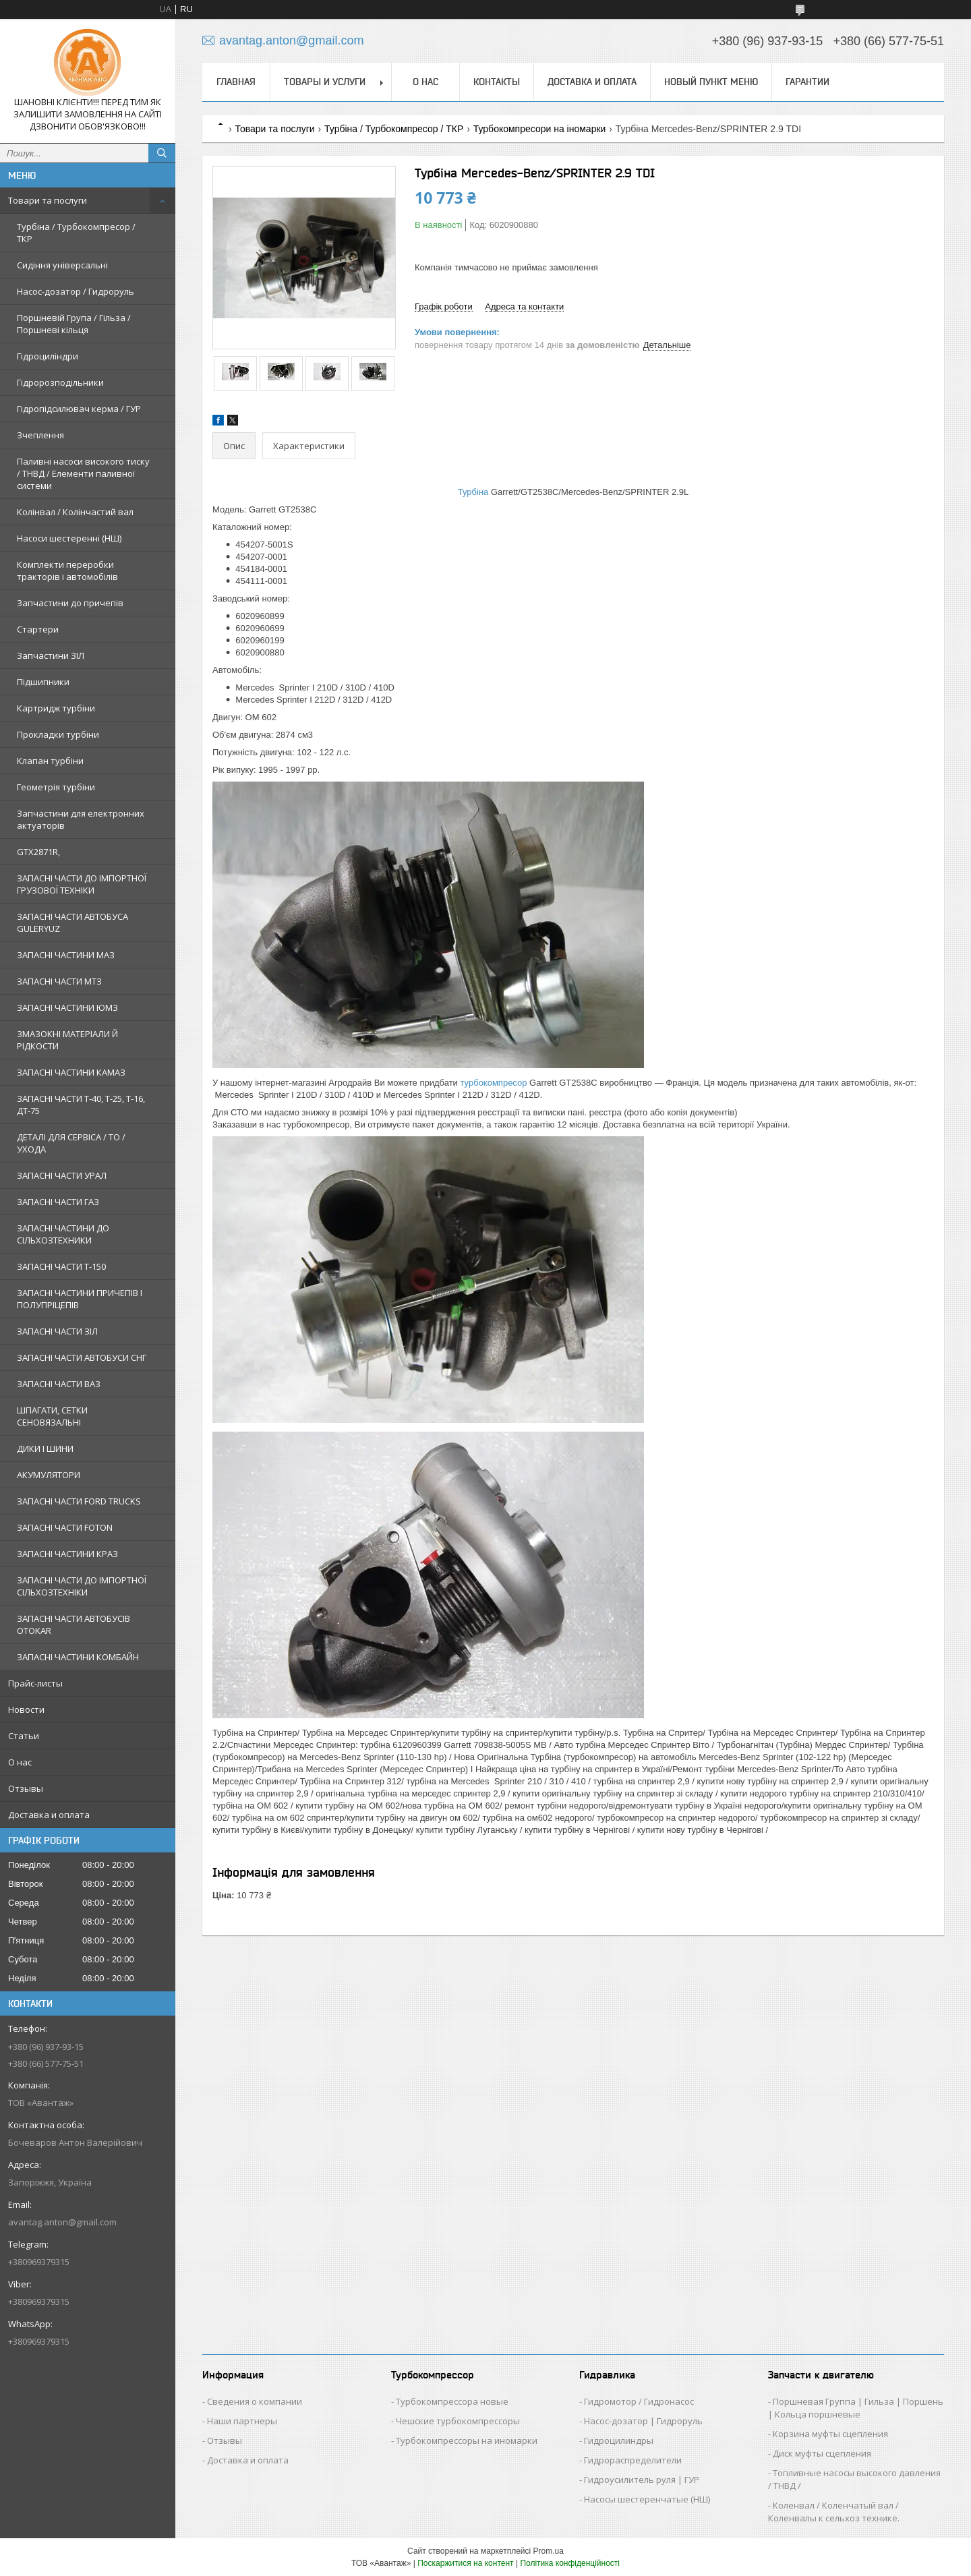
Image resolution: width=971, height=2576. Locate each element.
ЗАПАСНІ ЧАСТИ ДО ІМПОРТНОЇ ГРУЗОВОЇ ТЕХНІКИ (81, 884)
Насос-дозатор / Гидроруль (75, 291)
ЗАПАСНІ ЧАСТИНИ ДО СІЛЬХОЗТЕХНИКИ (63, 1234)
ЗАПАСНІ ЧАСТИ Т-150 (61, 1266)
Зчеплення (40, 435)
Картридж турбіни (56, 708)
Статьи (23, 1736)
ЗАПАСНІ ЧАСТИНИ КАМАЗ (71, 1072)
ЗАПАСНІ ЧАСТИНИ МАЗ (66, 955)
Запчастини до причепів (70, 603)
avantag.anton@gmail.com (62, 2222)
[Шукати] (161, 153)
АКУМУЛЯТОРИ (48, 1475)
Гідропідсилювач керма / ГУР (79, 409)
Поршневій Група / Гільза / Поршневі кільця (74, 324)
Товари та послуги (47, 200)
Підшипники (43, 682)
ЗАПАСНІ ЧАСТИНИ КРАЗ (67, 1554)
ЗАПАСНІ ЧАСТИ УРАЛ (62, 1175)
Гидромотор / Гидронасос (639, 2401)
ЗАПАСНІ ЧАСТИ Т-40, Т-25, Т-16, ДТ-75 (81, 1104)
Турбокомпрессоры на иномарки (466, 2440)
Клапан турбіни (50, 761)
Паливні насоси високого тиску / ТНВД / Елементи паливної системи (83, 473)
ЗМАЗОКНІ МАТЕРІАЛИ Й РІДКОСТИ (67, 1040)
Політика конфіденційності (570, 2563)
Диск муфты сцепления (822, 2453)
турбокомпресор (494, 1083)
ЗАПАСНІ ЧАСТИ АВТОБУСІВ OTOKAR (73, 1624)
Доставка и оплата (49, 1815)
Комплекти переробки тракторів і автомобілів (67, 570)
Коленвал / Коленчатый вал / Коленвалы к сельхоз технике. (834, 2511)
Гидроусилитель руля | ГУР (641, 2479)
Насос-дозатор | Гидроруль (643, 2421)
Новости (26, 1709)
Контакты (496, 81)
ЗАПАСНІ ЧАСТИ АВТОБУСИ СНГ (81, 1357)
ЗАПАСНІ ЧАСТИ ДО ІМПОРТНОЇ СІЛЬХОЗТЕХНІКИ (81, 1586)
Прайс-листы (35, 1683)
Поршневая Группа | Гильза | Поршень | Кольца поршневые (855, 2407)
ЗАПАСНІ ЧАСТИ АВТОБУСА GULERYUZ (72, 922)
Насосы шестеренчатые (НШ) (647, 2499)
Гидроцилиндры (618, 2440)
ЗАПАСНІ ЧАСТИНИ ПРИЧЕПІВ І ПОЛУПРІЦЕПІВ (79, 1299)
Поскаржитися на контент (465, 2563)
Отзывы (25, 1788)
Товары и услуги (324, 81)
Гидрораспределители (633, 2460)
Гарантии (807, 81)
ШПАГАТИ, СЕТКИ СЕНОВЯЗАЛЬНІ (52, 1416)
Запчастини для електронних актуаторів (80, 819)
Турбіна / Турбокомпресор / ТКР (76, 233)
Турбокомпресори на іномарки (539, 128)
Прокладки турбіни (58, 734)
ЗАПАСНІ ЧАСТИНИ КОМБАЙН (78, 1657)
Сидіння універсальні (62, 265)
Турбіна (473, 492)
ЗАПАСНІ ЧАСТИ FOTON (65, 1527)
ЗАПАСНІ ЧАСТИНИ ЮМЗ (67, 1007)
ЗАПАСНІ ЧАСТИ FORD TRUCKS (79, 1501)
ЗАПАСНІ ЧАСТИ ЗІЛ (57, 1331)
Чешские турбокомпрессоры (458, 2421)
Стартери (38, 629)
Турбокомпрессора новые (452, 2401)
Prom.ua (548, 2551)
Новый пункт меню (711, 81)
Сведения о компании (254, 2401)
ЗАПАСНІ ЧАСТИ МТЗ (59, 981)
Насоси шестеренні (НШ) (69, 538)
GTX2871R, (38, 852)
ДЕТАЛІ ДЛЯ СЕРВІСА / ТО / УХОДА (71, 1143)
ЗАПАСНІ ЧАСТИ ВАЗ (58, 1384)
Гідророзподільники (60, 382)
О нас (20, 1762)
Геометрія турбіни (56, 787)
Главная (236, 81)
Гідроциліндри (47, 356)
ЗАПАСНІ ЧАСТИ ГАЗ (58, 1202)
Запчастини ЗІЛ (50, 655)
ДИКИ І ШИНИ (45, 1448)
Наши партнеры (242, 2421)
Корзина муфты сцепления (830, 2434)
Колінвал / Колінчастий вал (75, 512)
